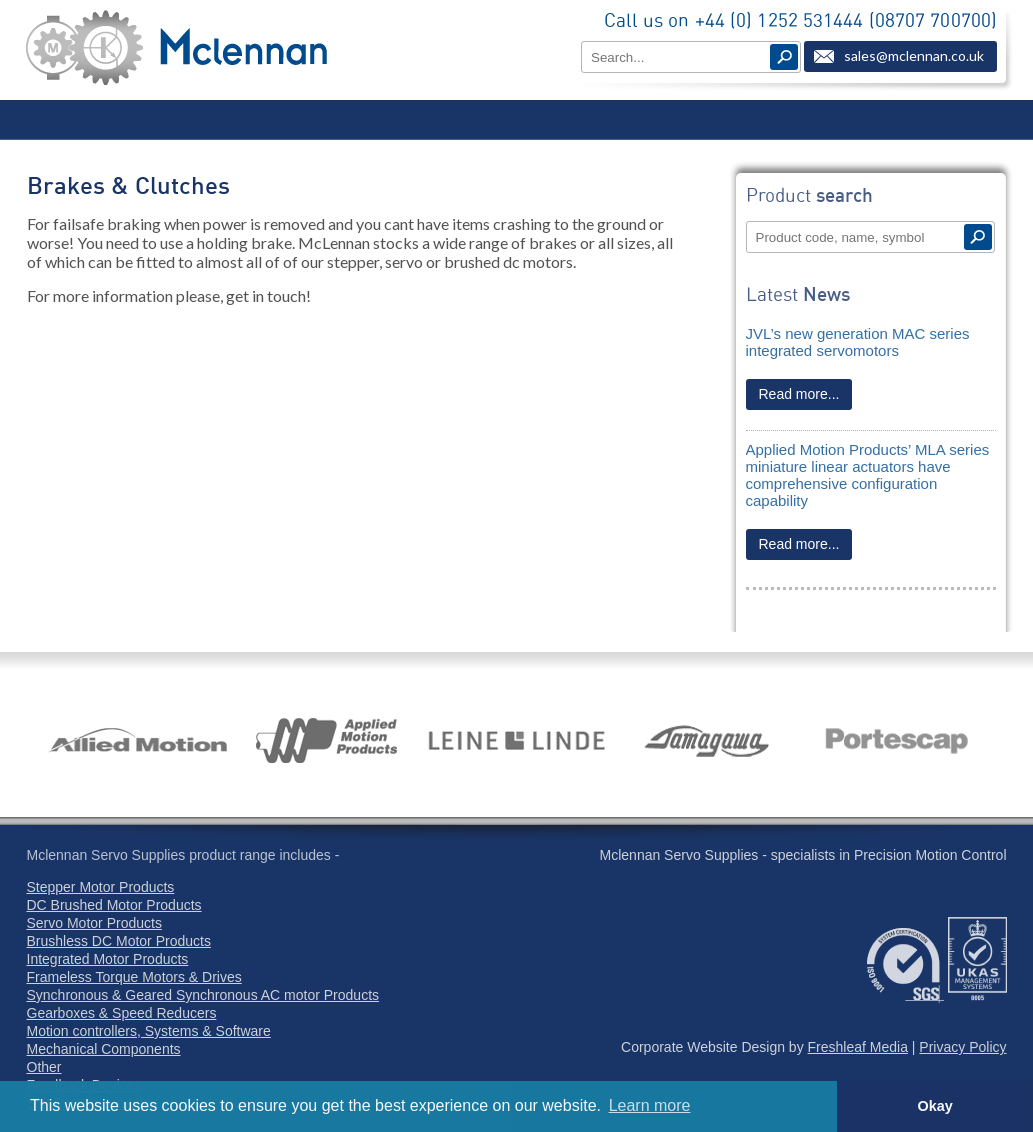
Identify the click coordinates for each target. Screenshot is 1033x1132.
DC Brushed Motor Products (114, 905)
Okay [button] (934, 1106)
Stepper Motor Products (101, 887)
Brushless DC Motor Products (119, 941)
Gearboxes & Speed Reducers (122, 1013)
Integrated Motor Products (108, 959)
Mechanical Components (104, 1049)
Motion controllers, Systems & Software (149, 1031)
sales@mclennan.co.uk (914, 55)
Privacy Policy (962, 1047)
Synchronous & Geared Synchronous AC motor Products (203, 995)
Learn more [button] (650, 1105)
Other (44, 1067)
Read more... (799, 394)
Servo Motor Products (94, 923)
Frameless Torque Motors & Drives (134, 977)
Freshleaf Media (858, 1047)
